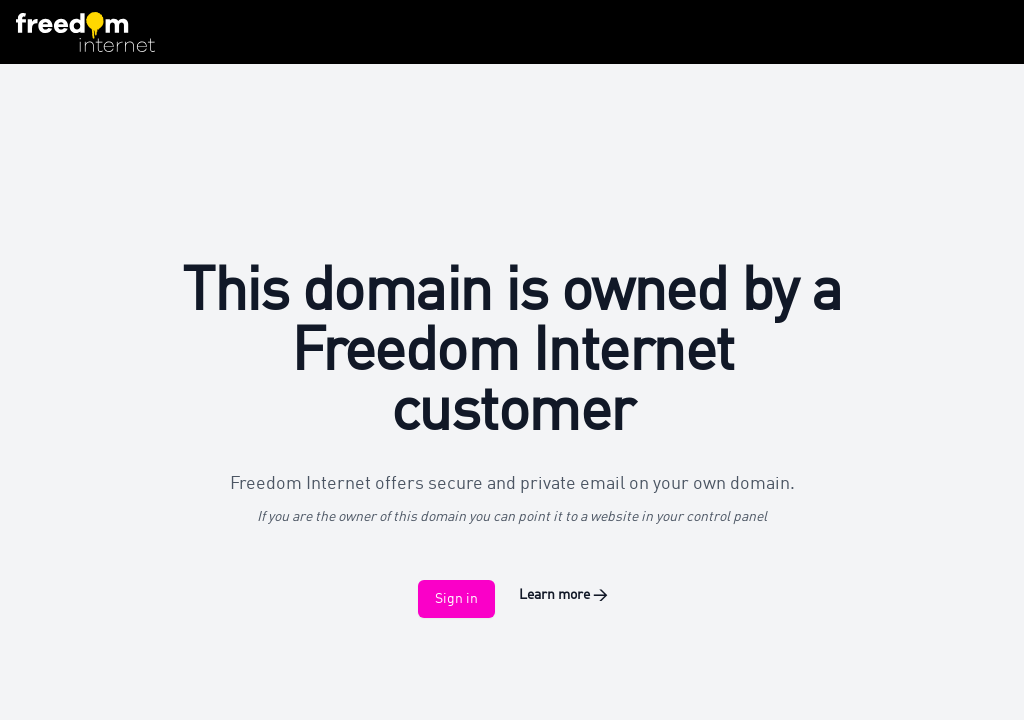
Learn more (563, 595)
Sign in (456, 599)
